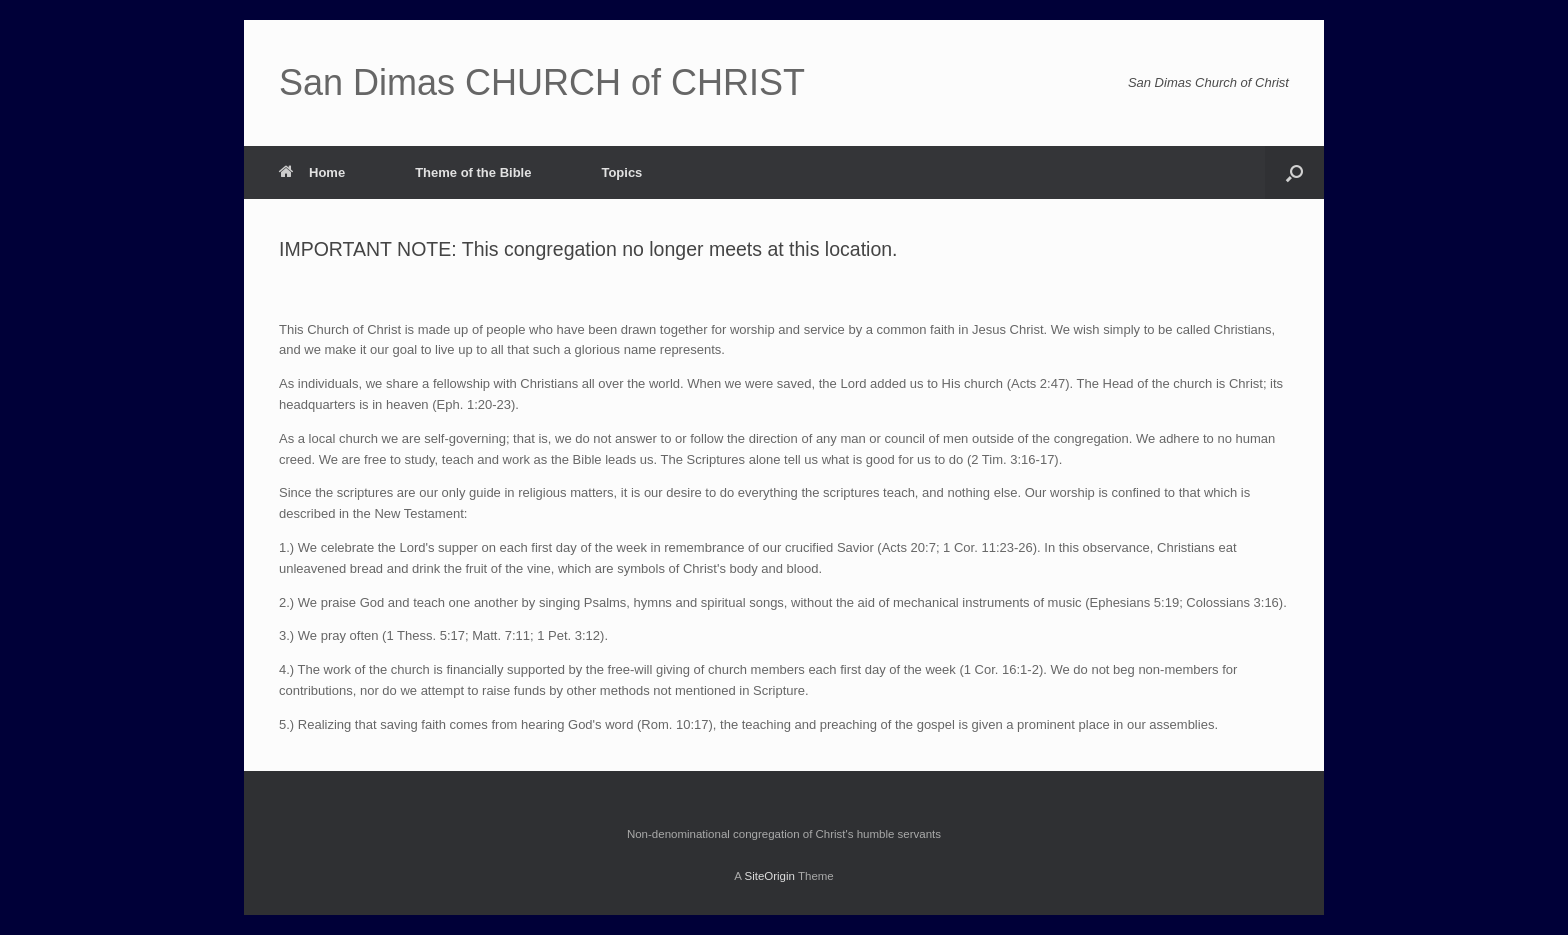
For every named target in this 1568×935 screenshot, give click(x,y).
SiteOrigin (769, 876)
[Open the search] (1294, 172)
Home (312, 172)
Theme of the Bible (473, 172)
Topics (621, 172)
